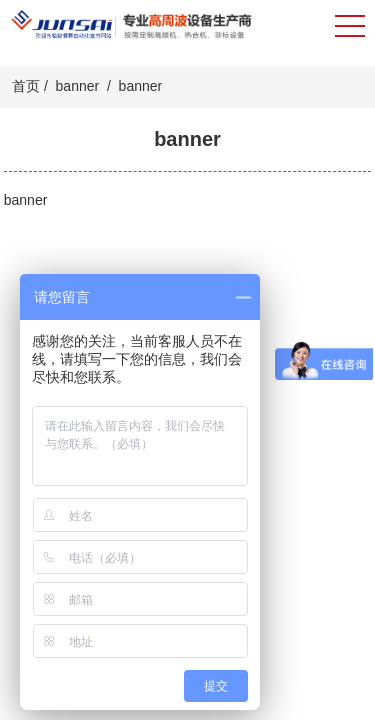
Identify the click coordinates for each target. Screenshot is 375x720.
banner (78, 86)
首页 (26, 86)
